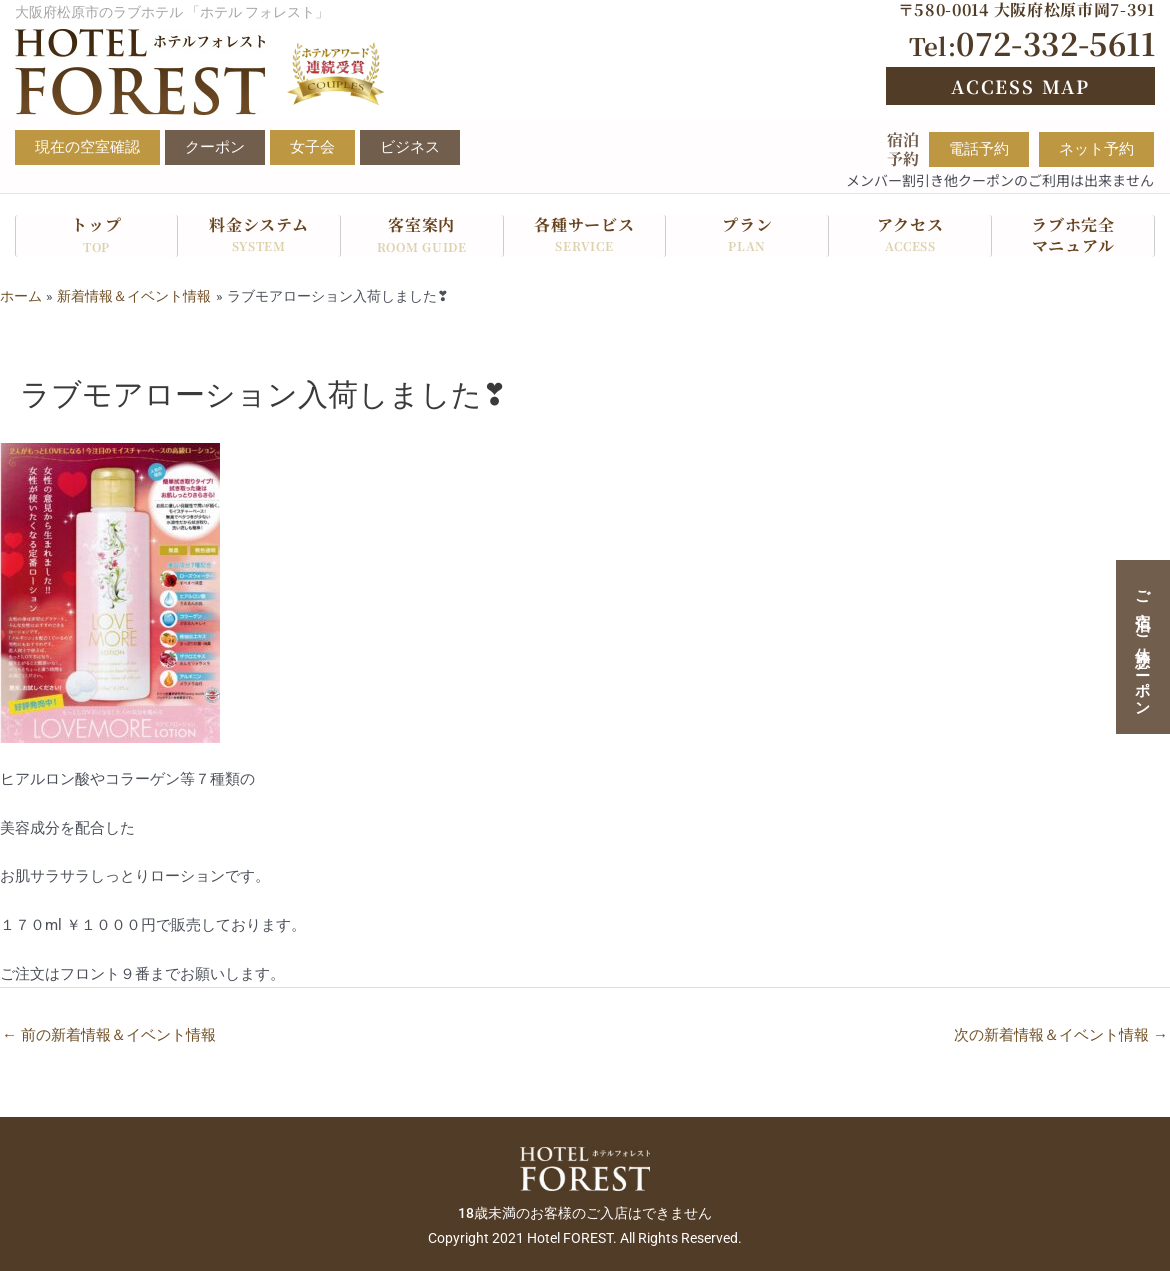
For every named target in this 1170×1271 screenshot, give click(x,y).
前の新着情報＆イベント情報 (109, 1035)
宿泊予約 (903, 149)
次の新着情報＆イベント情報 (1061, 1035)
